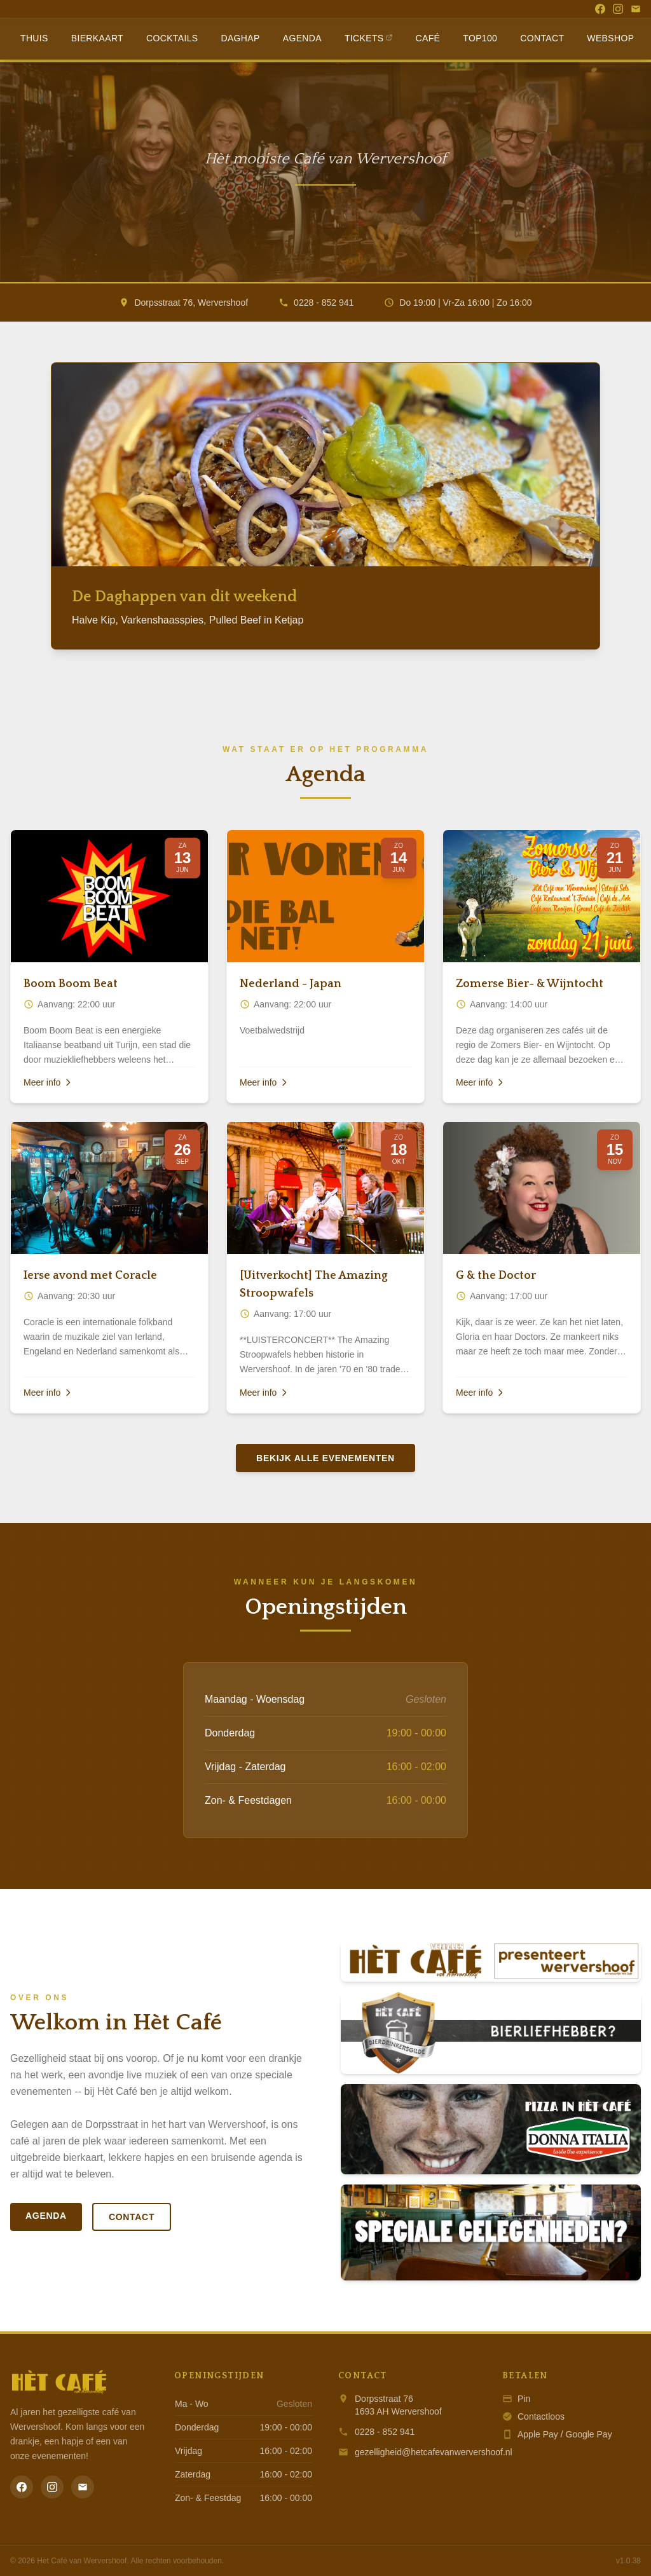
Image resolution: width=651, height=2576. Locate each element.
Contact (542, 38)
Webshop (610, 38)
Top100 (480, 38)
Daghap (240, 38)
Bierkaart (97, 38)
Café (428, 38)
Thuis (34, 38)
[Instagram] (618, 9)
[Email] (636, 9)
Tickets (369, 38)
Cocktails (172, 38)
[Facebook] (600, 9)
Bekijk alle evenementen (325, 1458)
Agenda (302, 38)
